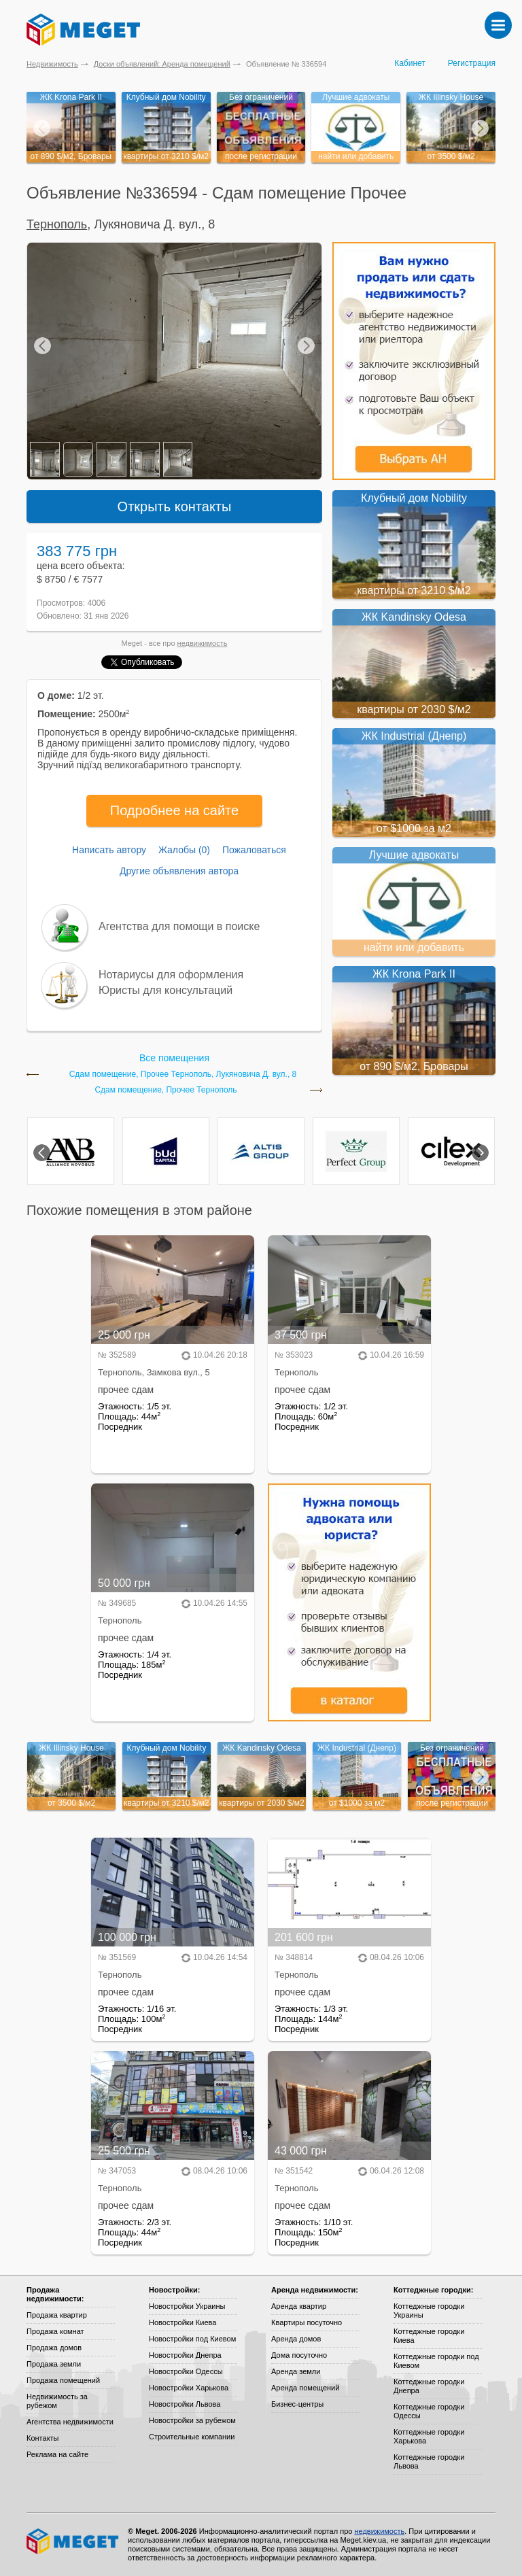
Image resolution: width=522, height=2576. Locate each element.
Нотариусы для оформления (171, 974)
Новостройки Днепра (185, 2355)
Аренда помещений (305, 2388)
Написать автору (109, 849)
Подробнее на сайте (174, 810)
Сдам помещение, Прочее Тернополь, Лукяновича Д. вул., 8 (183, 1074)
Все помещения (174, 1057)
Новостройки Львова (184, 2404)
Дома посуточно (299, 2355)
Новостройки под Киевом (192, 2339)
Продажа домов (54, 2347)
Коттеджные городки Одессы (429, 2411)
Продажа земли (54, 2364)
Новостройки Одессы (186, 2371)
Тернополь (57, 224)
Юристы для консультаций (165, 990)
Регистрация (471, 63)
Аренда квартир (298, 2306)
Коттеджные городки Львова (429, 2461)
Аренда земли (295, 2371)
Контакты (43, 2438)
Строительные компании (191, 2437)
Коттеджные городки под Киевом (436, 2360)
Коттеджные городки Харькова (429, 2436)
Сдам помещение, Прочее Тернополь (165, 1090)
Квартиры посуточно (306, 2322)
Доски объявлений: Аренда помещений (162, 64)
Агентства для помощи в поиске (179, 926)
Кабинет (409, 63)
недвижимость (202, 643)
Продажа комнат (55, 2331)
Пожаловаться (254, 849)
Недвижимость (52, 64)
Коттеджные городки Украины (429, 2310)
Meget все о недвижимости (73, 2541)
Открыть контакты (175, 506)
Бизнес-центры (297, 2404)
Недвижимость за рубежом (57, 2400)
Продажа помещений (63, 2380)
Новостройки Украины (187, 2306)
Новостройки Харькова (188, 2388)
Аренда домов (296, 2339)
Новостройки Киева (182, 2322)
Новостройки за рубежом (192, 2420)
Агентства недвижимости (70, 2422)
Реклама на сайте (57, 2454)
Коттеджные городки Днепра (429, 2385)
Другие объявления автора (179, 870)
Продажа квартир (57, 2315)
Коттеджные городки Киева (429, 2335)
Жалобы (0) (184, 849)
